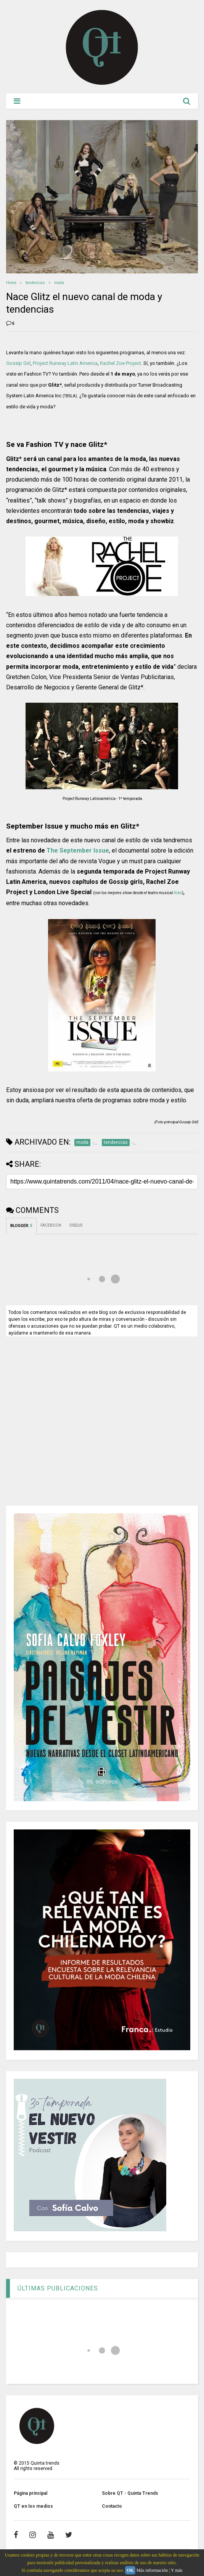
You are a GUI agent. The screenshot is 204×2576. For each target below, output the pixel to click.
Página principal (30, 2493)
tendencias (35, 283)
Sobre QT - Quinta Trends (130, 2493)
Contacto (112, 2506)
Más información (152, 2570)
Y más (177, 2570)
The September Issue (78, 850)
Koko (178, 893)
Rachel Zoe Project (120, 363)
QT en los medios (33, 2506)
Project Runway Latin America (65, 363)
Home (11, 283)
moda (59, 283)
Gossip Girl (18, 363)
